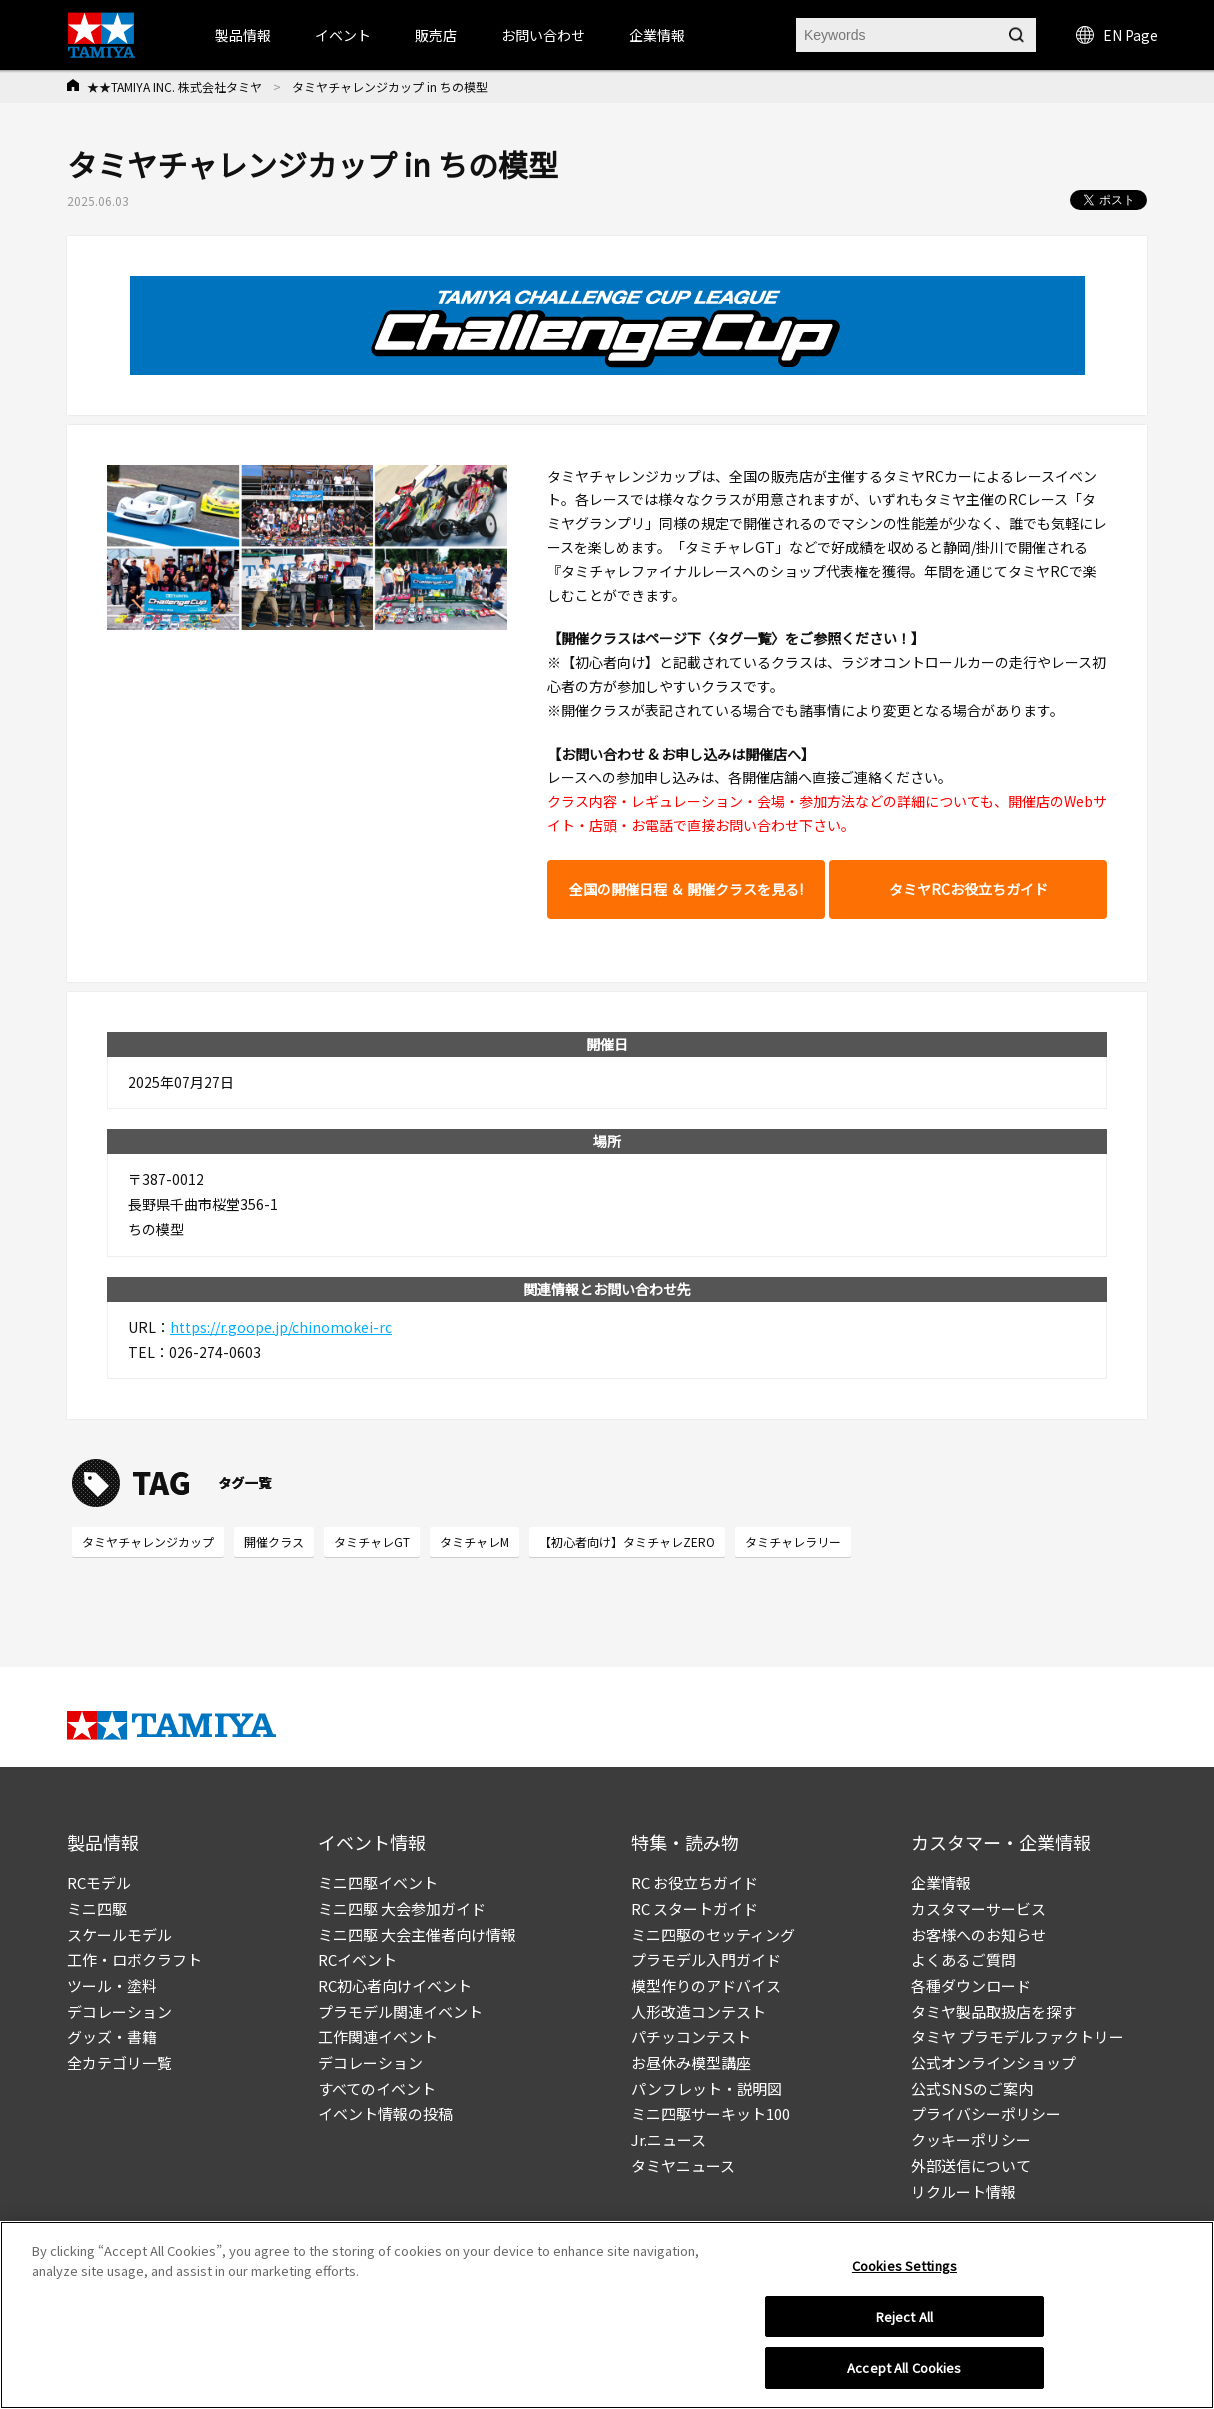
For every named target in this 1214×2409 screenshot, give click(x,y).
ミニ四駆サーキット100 (710, 2113)
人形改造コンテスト (698, 2011)
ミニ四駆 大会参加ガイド (402, 1908)
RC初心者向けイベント (395, 1985)
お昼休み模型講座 (691, 2062)
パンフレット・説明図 (706, 2088)
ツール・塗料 (112, 1985)
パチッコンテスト (691, 2036)
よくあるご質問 (963, 1959)
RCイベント (357, 1959)
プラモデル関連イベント (400, 2011)
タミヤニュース (683, 2165)
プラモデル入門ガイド (706, 1959)
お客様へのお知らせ (978, 1934)
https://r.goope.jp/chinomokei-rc (281, 1327)
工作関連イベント (378, 2036)
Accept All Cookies (904, 2367)
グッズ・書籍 (112, 2036)
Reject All (904, 2316)
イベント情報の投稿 (385, 2113)
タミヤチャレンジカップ (148, 1541)
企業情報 (941, 1882)
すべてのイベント (377, 2088)
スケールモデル (119, 1934)
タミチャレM (474, 1541)
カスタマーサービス (978, 1908)
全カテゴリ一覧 (119, 2062)
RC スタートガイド (694, 1908)
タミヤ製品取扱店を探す (993, 2011)
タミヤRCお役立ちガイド (968, 889)
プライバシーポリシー (986, 2113)
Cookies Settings (904, 2265)
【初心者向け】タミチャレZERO (627, 1541)
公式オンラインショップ (993, 2062)
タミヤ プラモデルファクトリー (1017, 2036)
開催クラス (274, 1541)
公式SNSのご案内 (972, 2088)
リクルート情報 (963, 2191)
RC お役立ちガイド (694, 1882)
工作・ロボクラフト (134, 1959)
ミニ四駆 (97, 1908)
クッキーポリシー (971, 2139)
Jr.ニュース (668, 2139)
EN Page (1117, 35)
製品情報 (243, 35)
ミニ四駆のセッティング (713, 1934)
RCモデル (99, 1882)
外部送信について (971, 2165)
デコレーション (119, 2011)
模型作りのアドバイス (706, 1985)
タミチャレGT (372, 1541)
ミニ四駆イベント (378, 1882)
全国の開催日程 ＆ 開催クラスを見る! (686, 889)
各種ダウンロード (971, 1985)
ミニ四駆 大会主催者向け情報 (417, 1934)
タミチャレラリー (793, 1541)
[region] (607, 2315)
